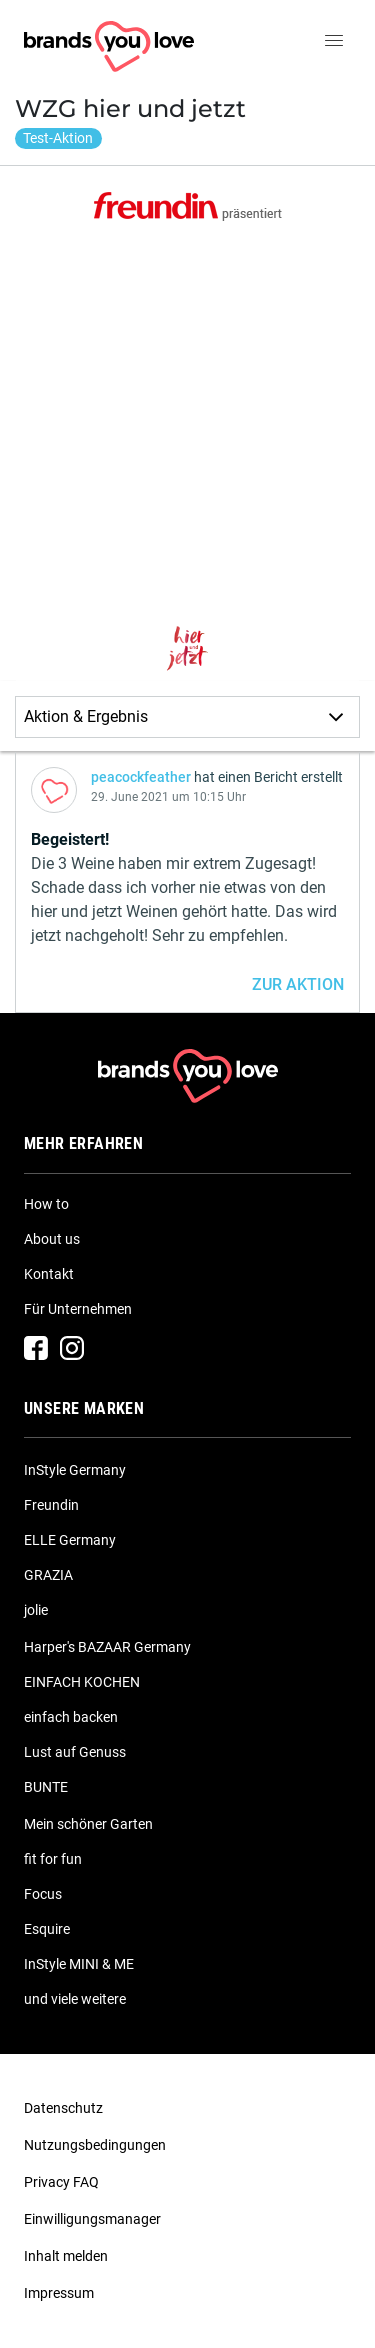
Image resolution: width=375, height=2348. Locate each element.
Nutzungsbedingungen (95, 2145)
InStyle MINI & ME (79, 1964)
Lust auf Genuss (75, 1752)
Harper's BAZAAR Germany (107, 1647)
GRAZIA (48, 1575)
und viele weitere (75, 1999)
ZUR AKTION (298, 984)
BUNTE (46, 1787)
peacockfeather (141, 777)
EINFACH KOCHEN (82, 1682)
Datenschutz (63, 2108)
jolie (36, 1610)
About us (52, 1239)
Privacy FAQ (61, 2182)
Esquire (47, 1929)
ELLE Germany (70, 1540)
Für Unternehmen (78, 1309)
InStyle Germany (75, 1470)
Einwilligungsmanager (92, 2219)
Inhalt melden (66, 2256)
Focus (43, 1894)
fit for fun (53, 1859)
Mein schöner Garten (88, 1824)
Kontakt (49, 1274)
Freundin (51, 1505)
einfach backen (71, 1717)
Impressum (59, 2293)
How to (46, 1204)
